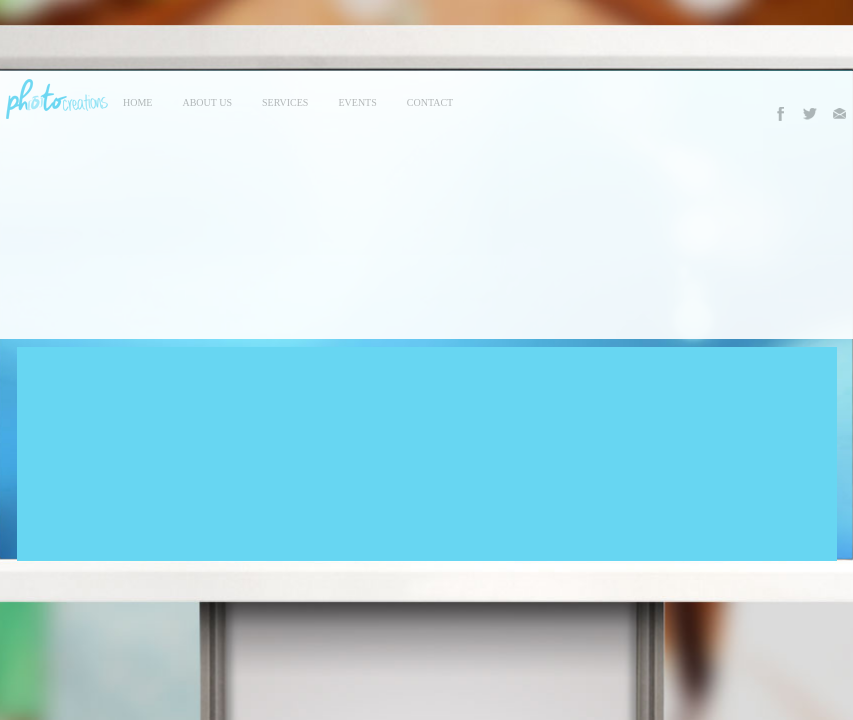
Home (137, 102)
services (285, 102)
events (357, 102)
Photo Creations (54, 99)
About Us (207, 102)
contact (430, 102)
